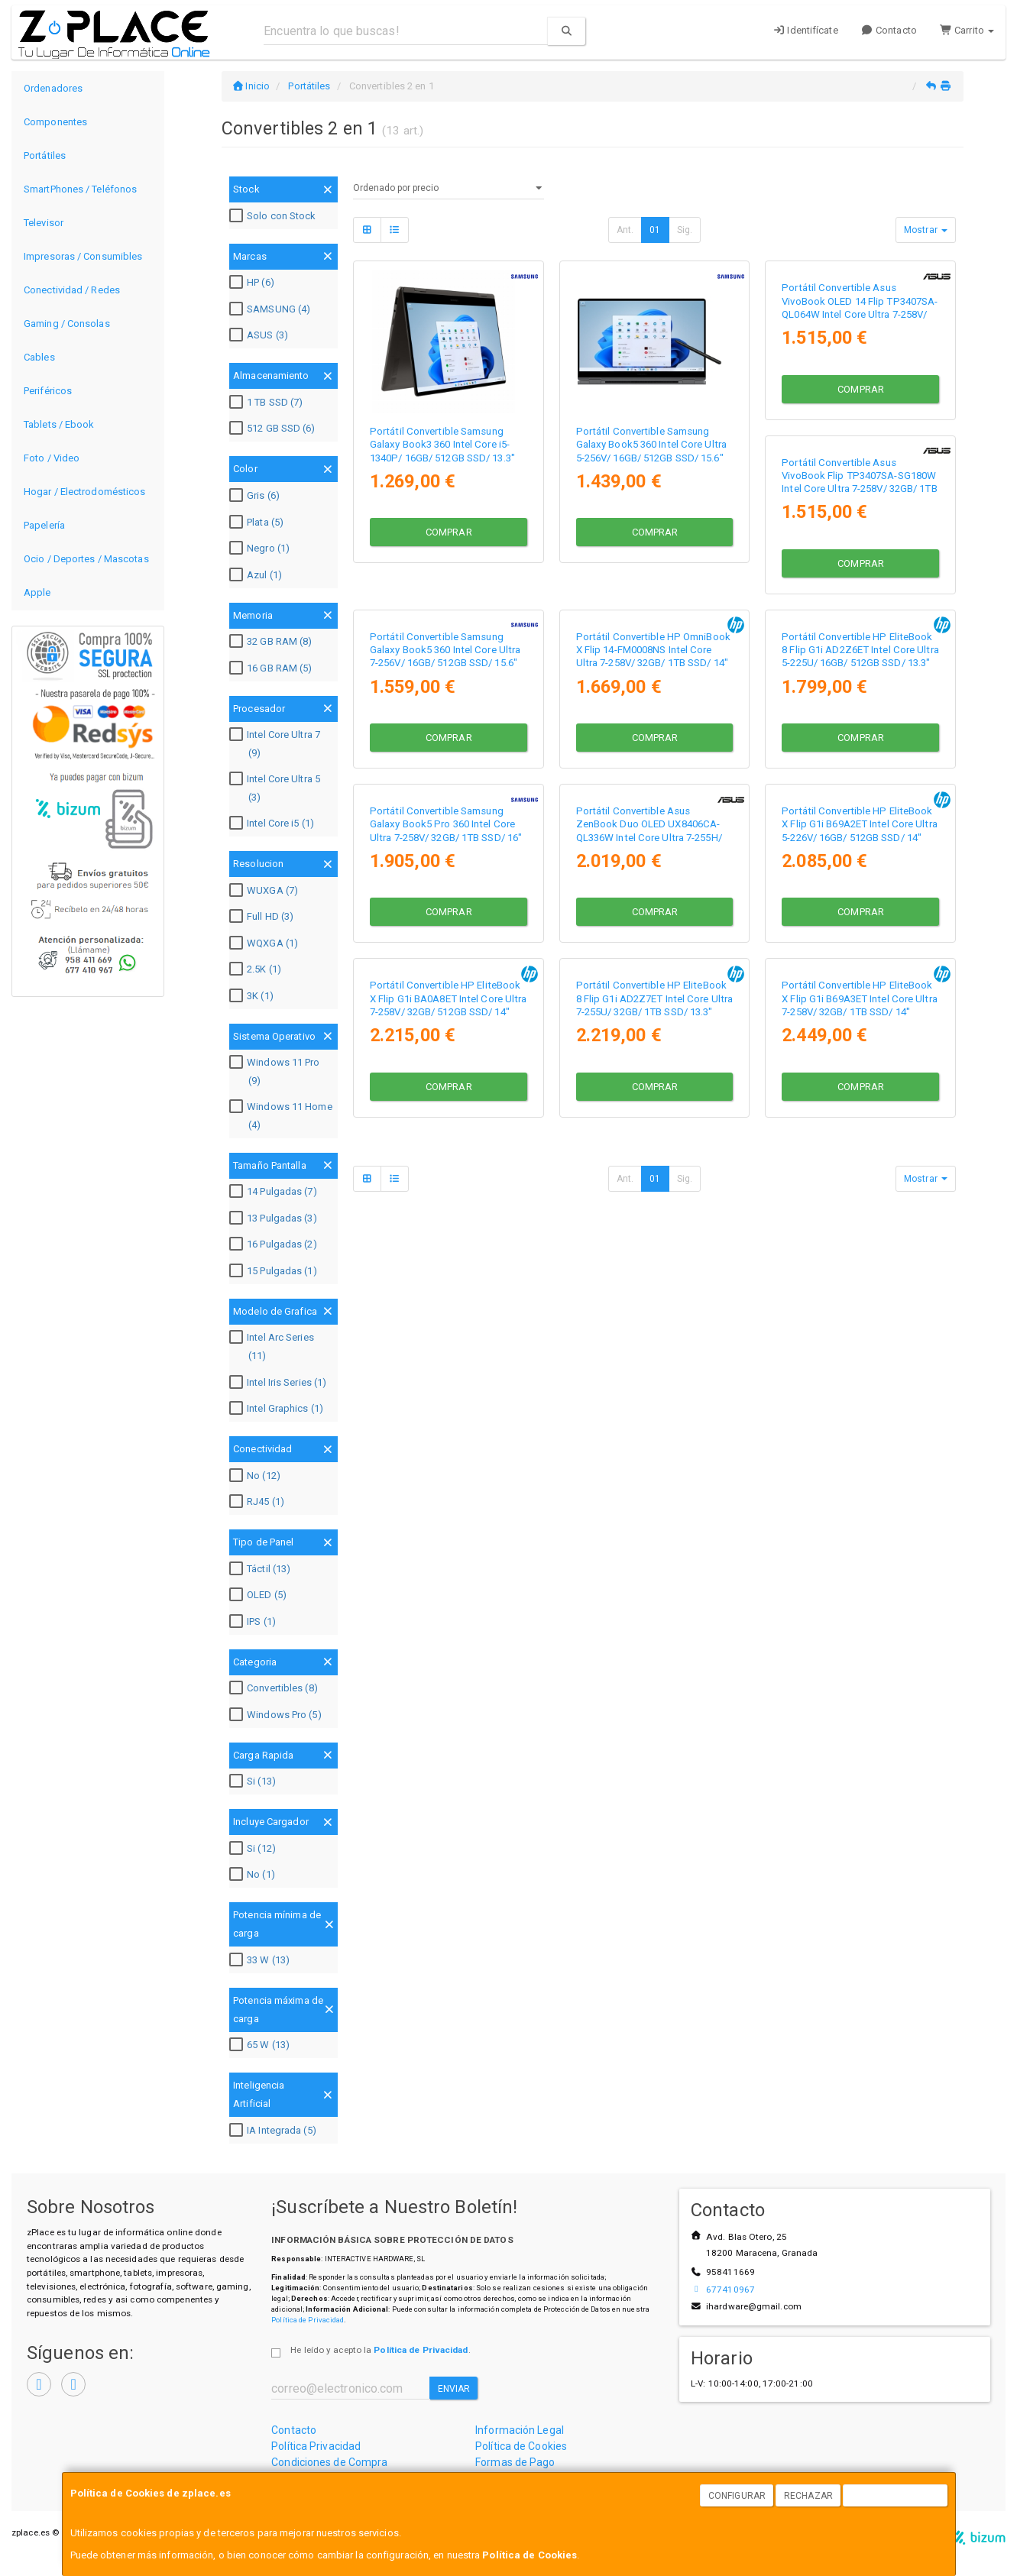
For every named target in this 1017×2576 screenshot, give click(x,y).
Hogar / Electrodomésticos (85, 491)
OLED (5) (260, 1595)
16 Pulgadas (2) (275, 1244)
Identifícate (805, 30)
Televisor (43, 222)
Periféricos (48, 390)
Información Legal (519, 2430)
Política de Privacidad (307, 2319)
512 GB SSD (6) (274, 428)
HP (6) (253, 283)
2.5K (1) (257, 969)
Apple (37, 592)
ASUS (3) (260, 335)
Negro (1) (261, 548)
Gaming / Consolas (67, 323)
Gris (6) (256, 496)
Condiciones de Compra (329, 2462)
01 (654, 230)
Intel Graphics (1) (278, 1409)
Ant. (625, 230)
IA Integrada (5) (274, 2131)
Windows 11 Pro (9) (276, 1071)
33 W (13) (261, 1960)
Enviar (454, 2388)
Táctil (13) (261, 1569)
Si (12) (254, 1849)
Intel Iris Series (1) (279, 1383)
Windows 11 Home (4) (282, 1116)
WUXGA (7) (265, 891)
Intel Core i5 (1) (273, 823)
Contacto (889, 30)
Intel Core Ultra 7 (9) (276, 744)
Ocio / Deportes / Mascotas (86, 559)
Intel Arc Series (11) (273, 1346)
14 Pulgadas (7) (275, 1192)
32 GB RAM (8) (272, 642)
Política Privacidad (316, 2446)
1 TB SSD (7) (268, 402)
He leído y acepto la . (380, 2350)
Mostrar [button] (925, 230)
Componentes (55, 122)
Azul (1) (257, 575)
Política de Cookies (529, 2555)
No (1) (254, 1875)
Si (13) (254, 1781)
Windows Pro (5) (277, 1715)
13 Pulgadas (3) (275, 1218)
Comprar (449, 529)
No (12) (256, 1476)
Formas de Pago (515, 2462)
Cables (39, 357)
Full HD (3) (263, 917)
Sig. (684, 230)
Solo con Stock (274, 216)
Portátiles (45, 155)
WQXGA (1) (265, 943)
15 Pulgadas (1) (275, 1271)
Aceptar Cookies (895, 2495)
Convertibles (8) (275, 1688)
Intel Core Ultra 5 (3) (276, 788)
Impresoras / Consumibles (83, 256)
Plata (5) (258, 522)
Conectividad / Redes (72, 290)
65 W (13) (261, 2045)
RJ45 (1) (258, 1502)
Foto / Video (51, 458)
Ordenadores (53, 88)
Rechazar (808, 2495)
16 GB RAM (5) (272, 668)
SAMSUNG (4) (271, 309)
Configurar (737, 2495)
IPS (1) (254, 1622)
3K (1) (253, 996)
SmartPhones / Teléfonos (80, 189)
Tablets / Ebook (59, 424)
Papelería (44, 525)
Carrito (967, 30)
